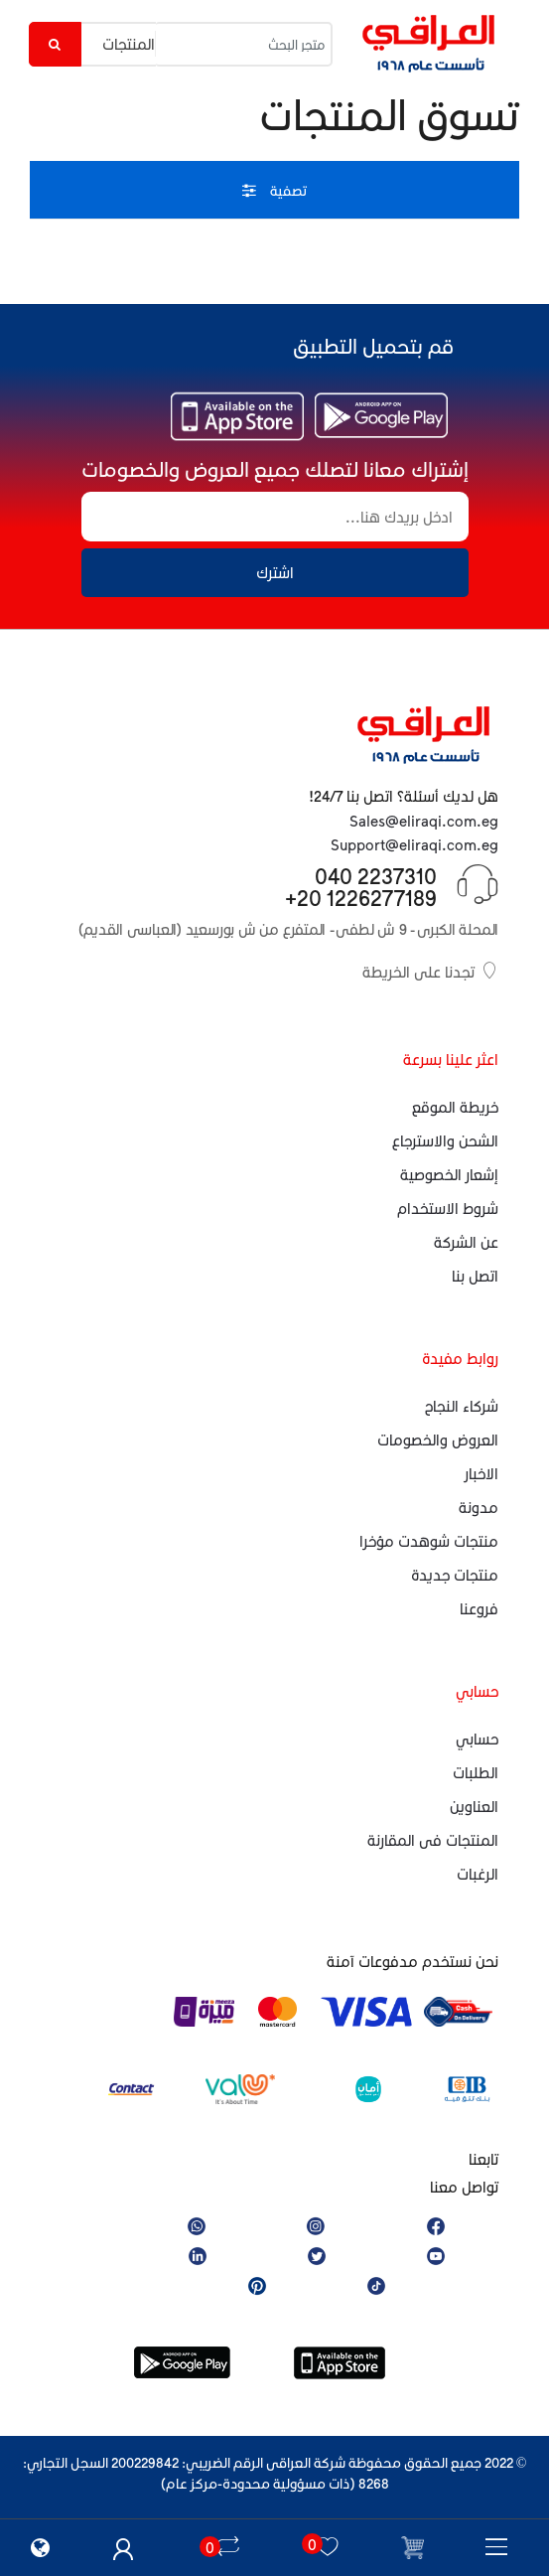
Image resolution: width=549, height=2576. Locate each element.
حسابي (477, 1738)
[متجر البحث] (244, 44)
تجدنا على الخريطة (430, 971)
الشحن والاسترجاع (445, 1140)
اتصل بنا (475, 1276)
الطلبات (475, 1772)
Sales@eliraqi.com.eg (423, 821)
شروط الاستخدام (447, 1208)
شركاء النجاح (461, 1406)
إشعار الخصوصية (449, 1174)
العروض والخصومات (437, 1439)
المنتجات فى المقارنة (432, 1840)
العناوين (474, 1806)
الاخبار (481, 1473)
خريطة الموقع (455, 1107)
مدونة (478, 1507)
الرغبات (477, 1874)
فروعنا (479, 1608)
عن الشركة (466, 1242)
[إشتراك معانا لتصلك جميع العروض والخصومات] (275, 516)
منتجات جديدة (454, 1575)
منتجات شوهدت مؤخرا (428, 1541)
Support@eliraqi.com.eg (414, 844)
